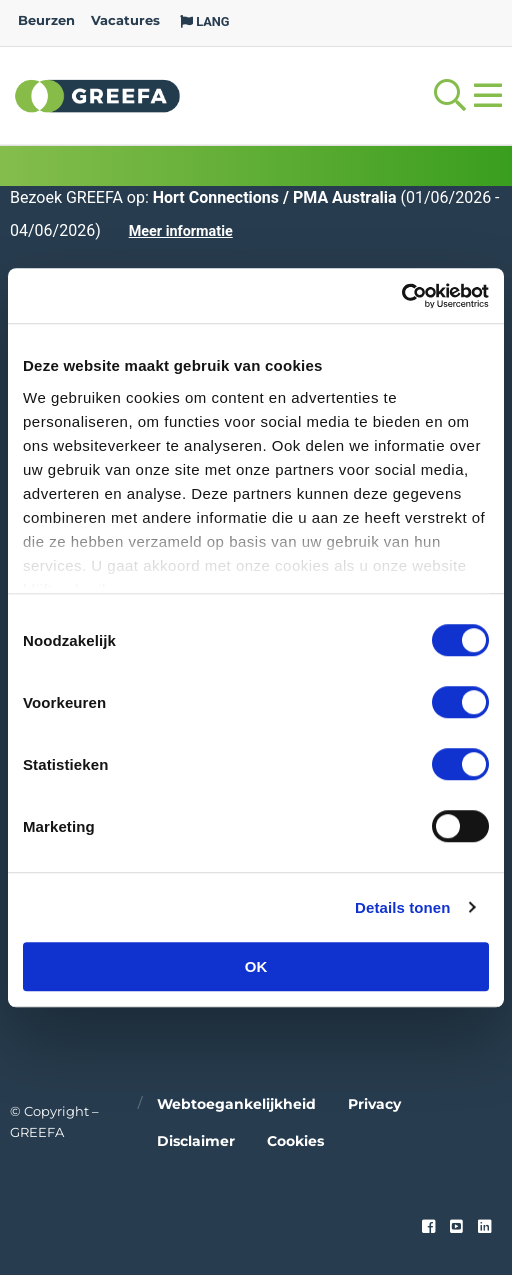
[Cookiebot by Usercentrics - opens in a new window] (401, 296)
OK (256, 966)
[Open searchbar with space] (450, 95)
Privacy (374, 1104)
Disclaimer (196, 1141)
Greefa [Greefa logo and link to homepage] (98, 95)
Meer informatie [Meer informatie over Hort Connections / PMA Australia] (181, 231)
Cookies (295, 1141)
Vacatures (125, 20)
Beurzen (46, 20)
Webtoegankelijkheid (236, 1104)
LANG (205, 21)
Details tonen (402, 907)
